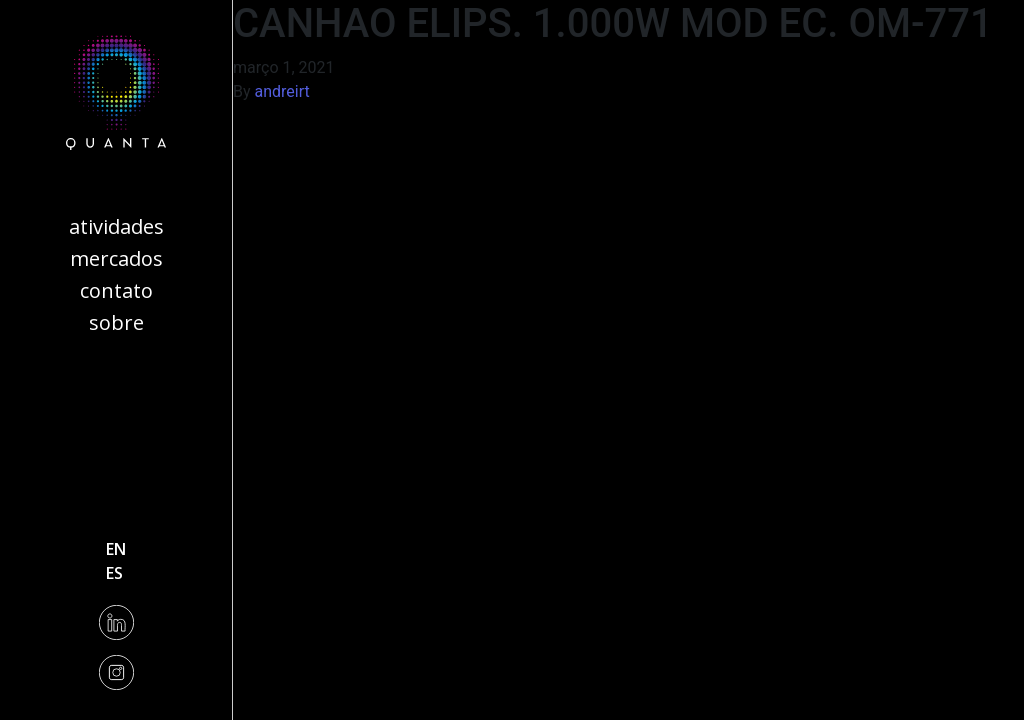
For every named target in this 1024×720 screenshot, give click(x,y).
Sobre (116, 322)
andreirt (282, 91)
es (114, 573)
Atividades (116, 226)
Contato (116, 290)
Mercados (116, 258)
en (116, 549)
